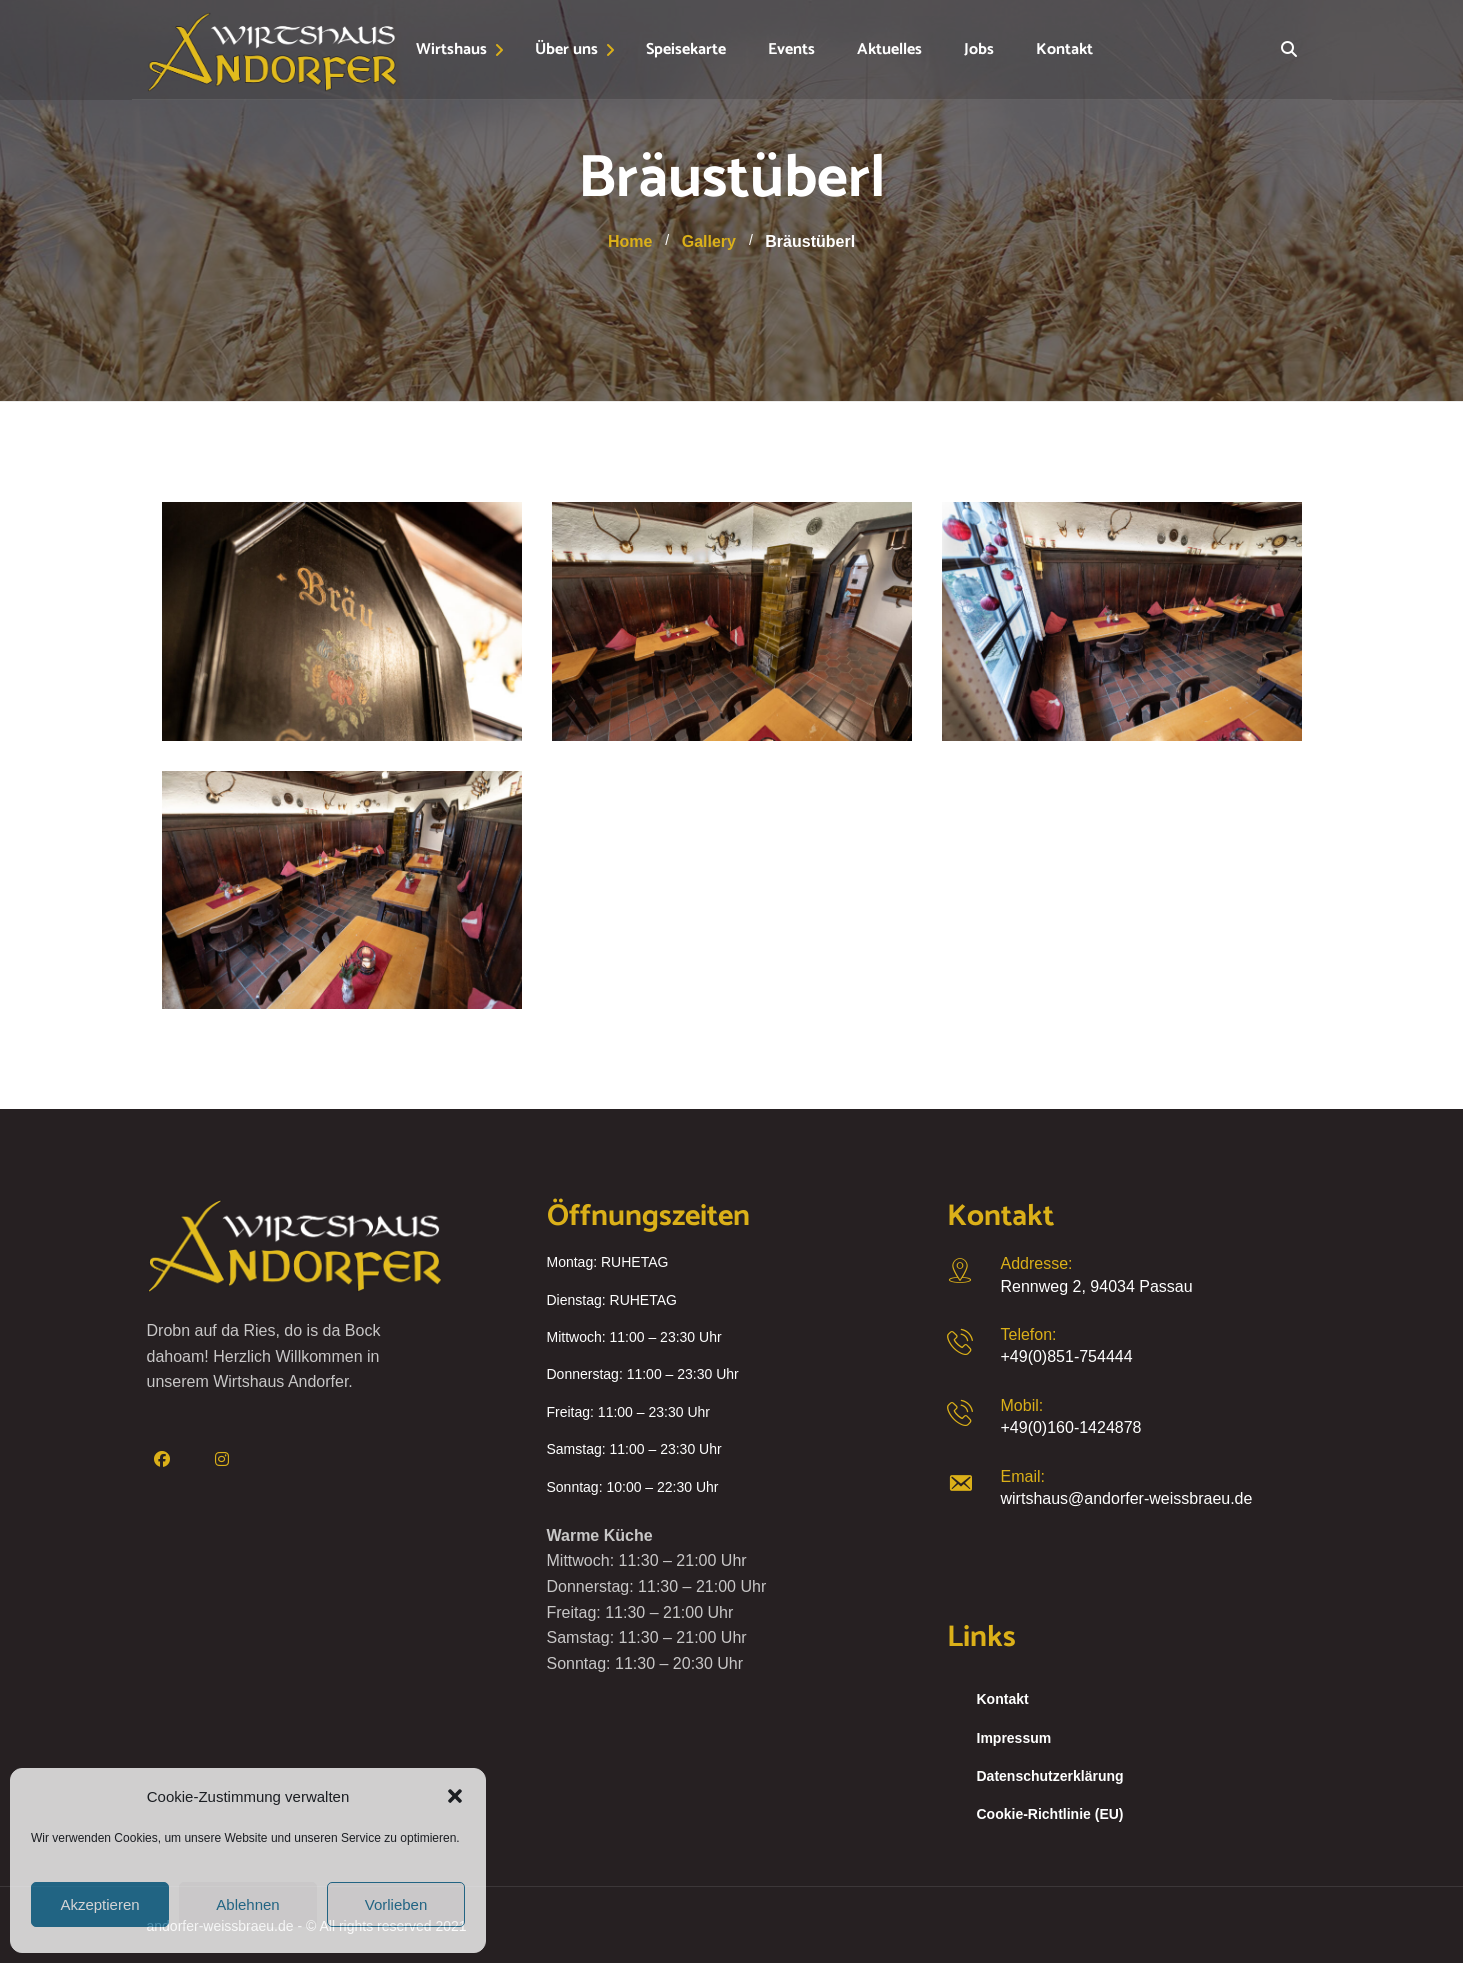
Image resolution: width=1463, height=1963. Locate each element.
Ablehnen (247, 1904)
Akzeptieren (99, 1904)
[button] (455, 1796)
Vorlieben (396, 1904)
